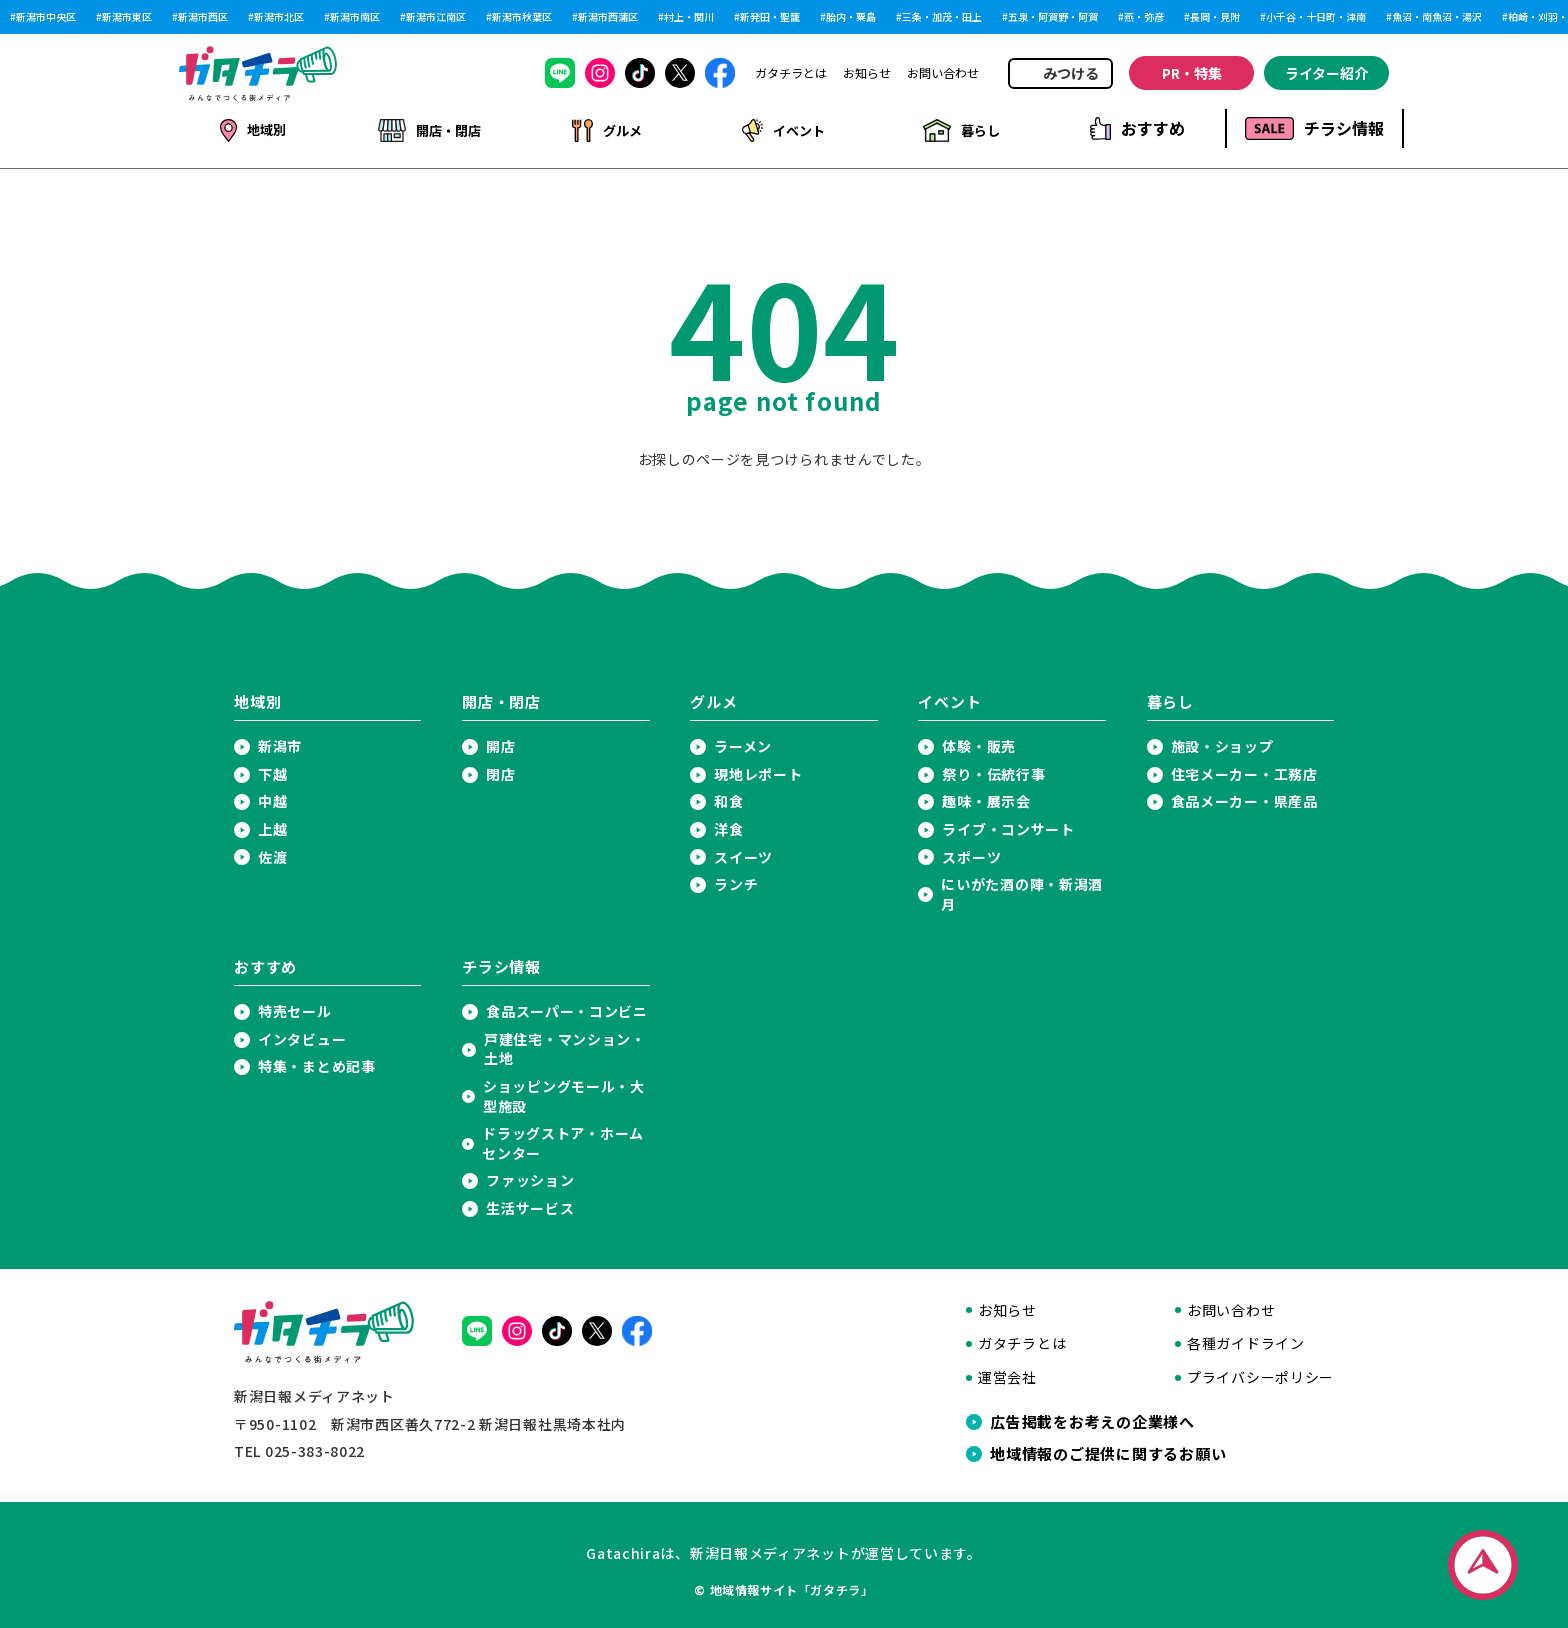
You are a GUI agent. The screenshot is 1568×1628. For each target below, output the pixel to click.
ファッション (530, 1176)
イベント (782, 128)
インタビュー (302, 1035)
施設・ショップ (1222, 742)
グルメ (605, 128)
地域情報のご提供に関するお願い (1108, 1450)
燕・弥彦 (1144, 17)
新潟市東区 (127, 17)
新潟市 (280, 742)
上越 (272, 825)
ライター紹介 (1326, 73)
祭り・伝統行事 (993, 770)
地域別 (252, 128)
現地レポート (758, 770)
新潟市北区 (279, 17)
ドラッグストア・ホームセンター (563, 1139)
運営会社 (1007, 1373)
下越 (272, 770)
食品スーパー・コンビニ (567, 1007)
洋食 (728, 825)
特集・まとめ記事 (317, 1062)
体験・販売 (979, 742)
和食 (728, 797)
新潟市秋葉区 (522, 17)
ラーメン (743, 742)
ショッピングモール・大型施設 (564, 1092)
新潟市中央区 (46, 17)
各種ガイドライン (1246, 1339)
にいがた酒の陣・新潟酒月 (1022, 890)
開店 (500, 742)
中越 (272, 797)
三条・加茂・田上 (942, 17)
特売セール (295, 1007)
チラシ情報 (1314, 128)
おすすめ (1137, 128)
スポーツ (971, 853)
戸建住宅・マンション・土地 (565, 1045)
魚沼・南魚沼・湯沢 (1437, 17)
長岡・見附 (1215, 17)
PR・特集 (1192, 73)
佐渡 (272, 853)
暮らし (960, 128)
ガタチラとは (791, 73)
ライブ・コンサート (1008, 825)
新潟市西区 (203, 17)
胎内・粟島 (851, 17)
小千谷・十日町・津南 (1316, 17)
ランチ (736, 880)
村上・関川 (689, 17)
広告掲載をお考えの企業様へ (1092, 1418)
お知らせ (867, 73)
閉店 (500, 770)
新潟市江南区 (436, 17)
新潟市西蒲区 (608, 17)
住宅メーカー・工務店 (1244, 770)
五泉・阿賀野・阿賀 (1053, 17)
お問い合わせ (943, 73)
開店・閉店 (429, 128)
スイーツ (743, 853)
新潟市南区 (355, 17)
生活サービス (530, 1204)
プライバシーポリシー (1260, 1373)
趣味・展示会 (986, 797)
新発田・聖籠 (770, 17)
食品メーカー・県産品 (1244, 797)
